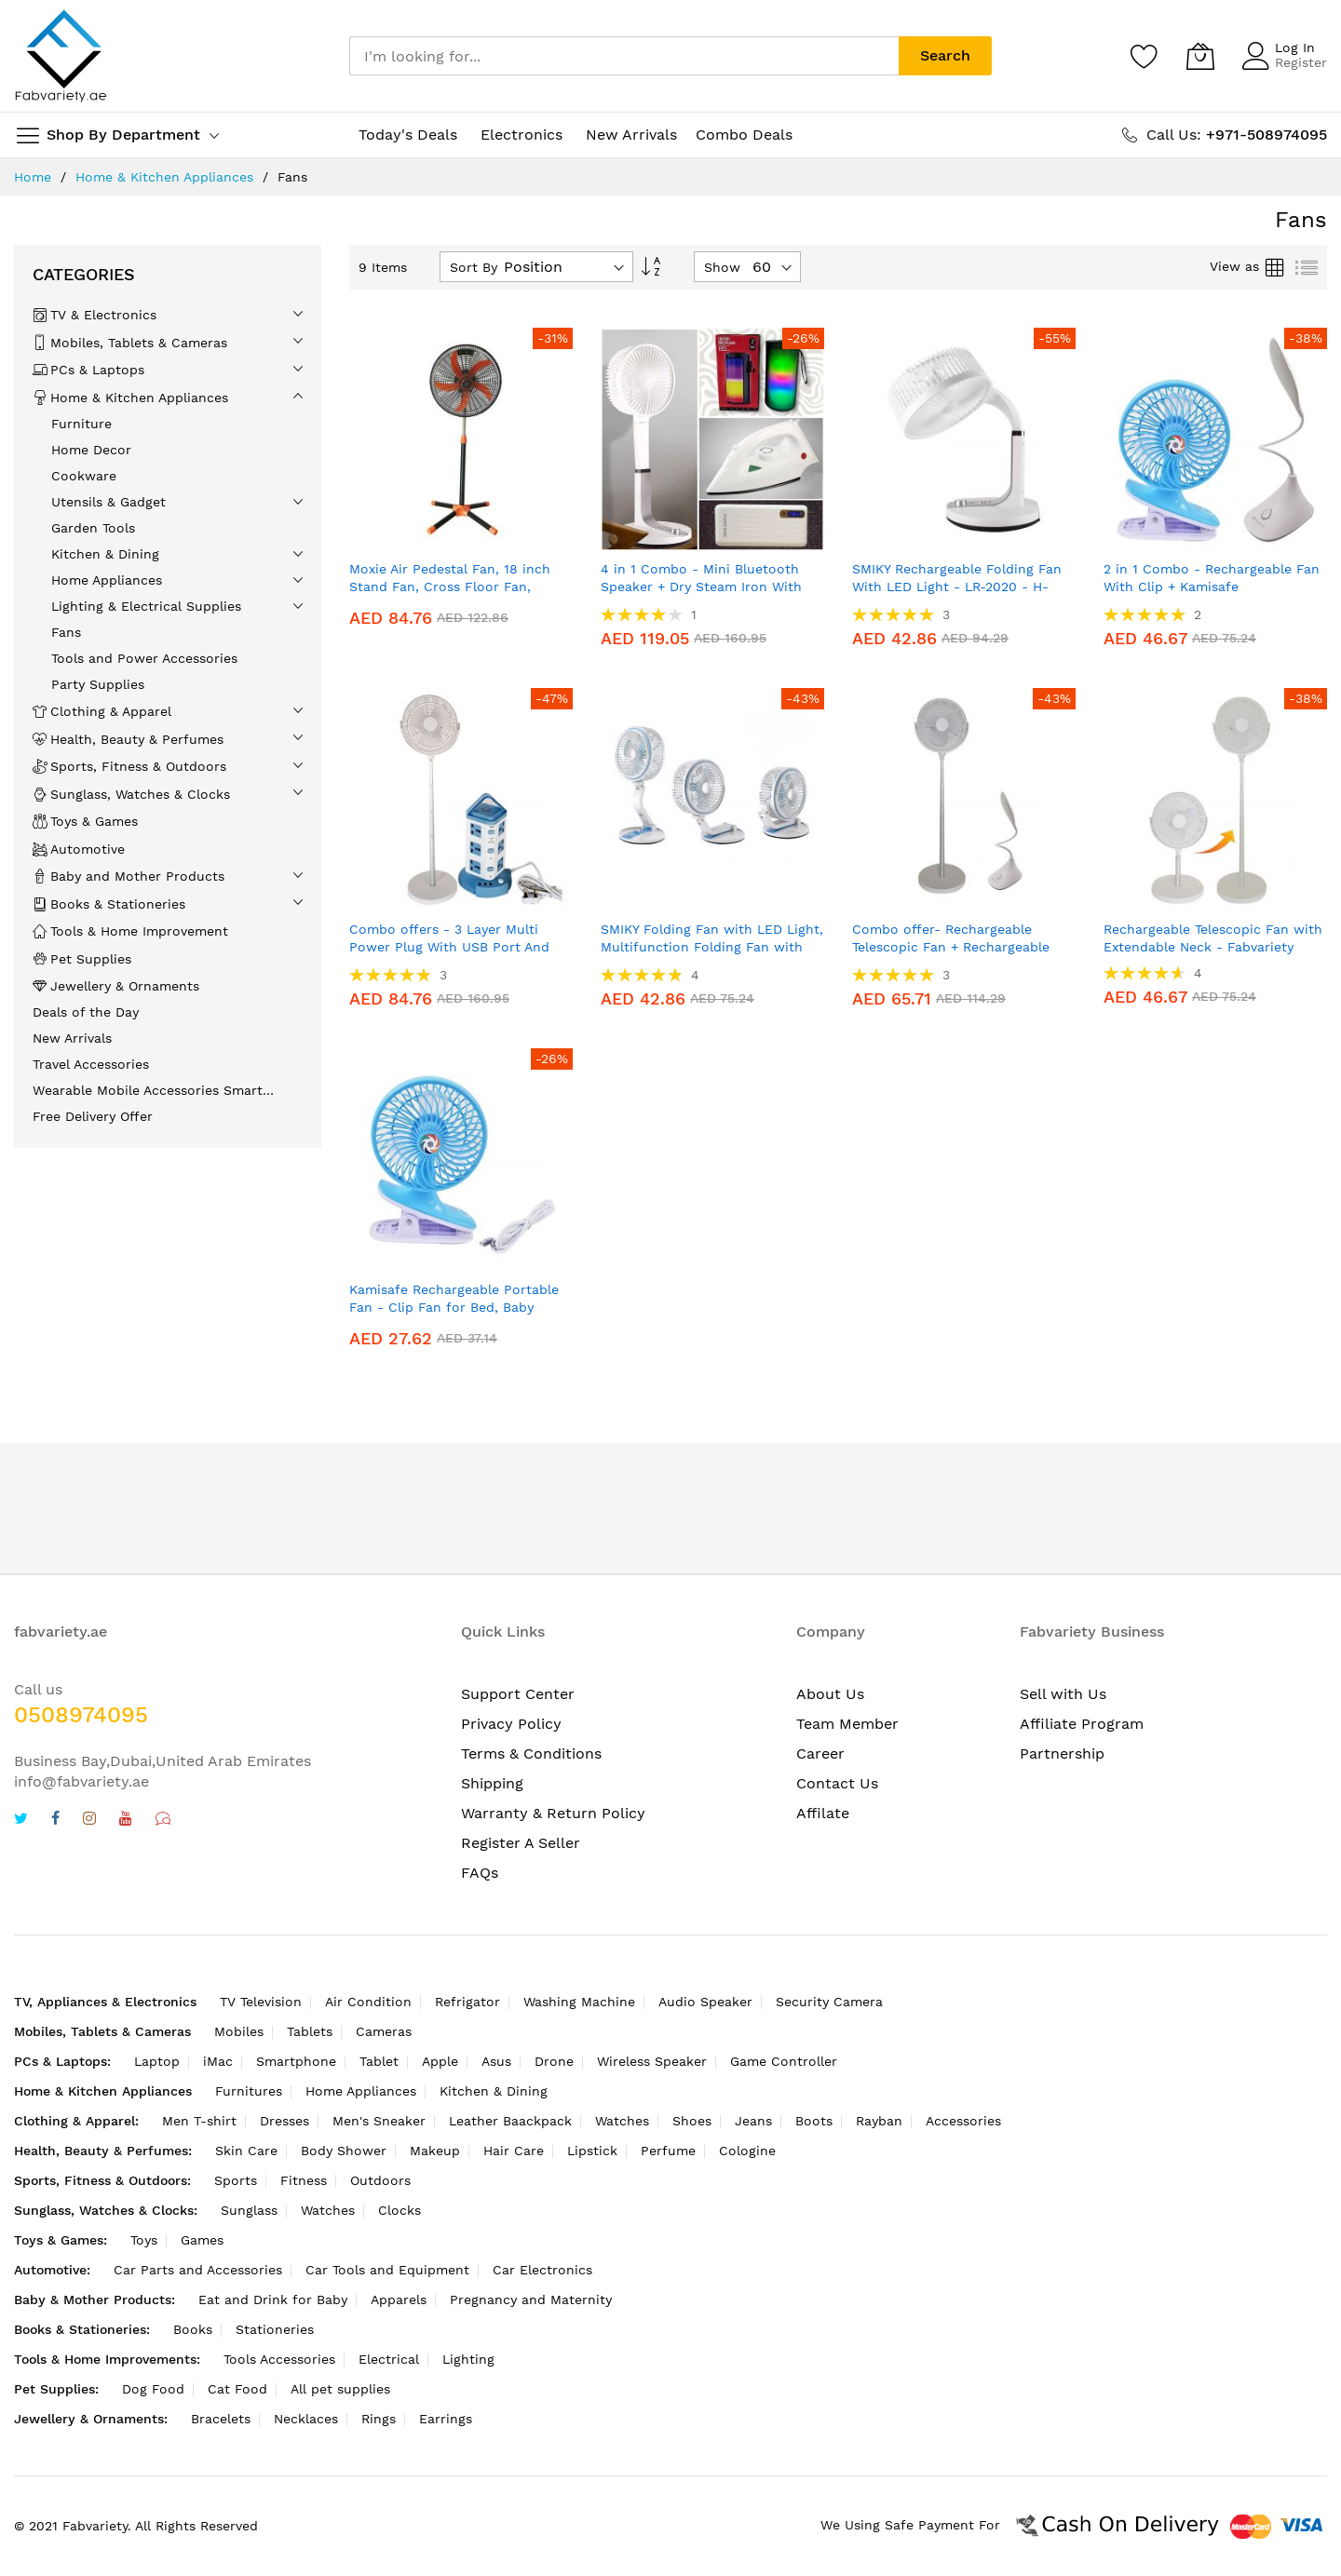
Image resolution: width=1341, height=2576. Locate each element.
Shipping (492, 1783)
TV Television (261, 2001)
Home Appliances (360, 2091)
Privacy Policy (511, 1724)
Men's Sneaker (379, 2120)
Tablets (309, 2031)
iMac (218, 2061)
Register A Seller (520, 1843)
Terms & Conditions (531, 1753)
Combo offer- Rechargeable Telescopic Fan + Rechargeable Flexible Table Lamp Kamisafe (951, 947)
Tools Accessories (279, 2359)
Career (820, 1753)
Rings (378, 2418)
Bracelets (221, 2418)
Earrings (445, 2418)
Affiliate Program (1082, 1724)
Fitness (303, 2180)
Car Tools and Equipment (387, 2269)
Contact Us (837, 1783)
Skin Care (246, 2150)
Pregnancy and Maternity (531, 2299)
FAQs (479, 1872)
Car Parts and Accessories (198, 2269)
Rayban (879, 2120)
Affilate (822, 1813)
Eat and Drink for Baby (272, 2299)
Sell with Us (1063, 1694)
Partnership (1062, 1753)
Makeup (435, 2150)
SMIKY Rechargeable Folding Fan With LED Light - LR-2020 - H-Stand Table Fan (957, 587)
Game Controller (783, 2061)
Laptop (157, 2061)
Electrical (389, 2359)
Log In (1295, 47)
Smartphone (296, 2061)
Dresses (284, 2120)
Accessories (963, 2120)
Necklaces (306, 2418)
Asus (496, 2061)
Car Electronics (542, 2269)
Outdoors (380, 2180)
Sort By (473, 267)
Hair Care (513, 2150)
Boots (814, 2120)
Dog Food (153, 2388)
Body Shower (343, 2150)
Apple (440, 2061)
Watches (622, 2120)
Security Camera (829, 2001)
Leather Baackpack (510, 2120)
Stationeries (275, 2329)
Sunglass (249, 2210)
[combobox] (624, 55)
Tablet (379, 2061)
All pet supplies (340, 2388)
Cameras (384, 2031)
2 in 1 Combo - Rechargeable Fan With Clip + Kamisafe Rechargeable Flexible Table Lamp (1213, 587)
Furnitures (248, 2091)
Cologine (747, 2150)
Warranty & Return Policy (553, 1813)
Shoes (691, 2120)
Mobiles (239, 2031)
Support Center (518, 1694)
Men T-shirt (199, 2120)
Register (1301, 62)
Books (192, 2329)
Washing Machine (579, 2001)
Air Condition (368, 2001)
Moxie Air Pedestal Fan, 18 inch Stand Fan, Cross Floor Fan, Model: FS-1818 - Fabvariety (449, 587)
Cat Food (237, 2388)
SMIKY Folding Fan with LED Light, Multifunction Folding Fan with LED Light (712, 947)
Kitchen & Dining (494, 2091)
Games (202, 2239)
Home (32, 176)
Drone (554, 2061)
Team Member (847, 1724)
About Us (830, 1694)
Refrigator (467, 2001)
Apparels (399, 2299)
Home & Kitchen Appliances (164, 176)
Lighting (468, 2359)
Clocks (399, 2210)
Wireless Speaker (652, 2061)
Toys (143, 2239)
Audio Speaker (705, 2001)
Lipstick (592, 2150)
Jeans (753, 2120)
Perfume (668, 2150)
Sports (235, 2180)
